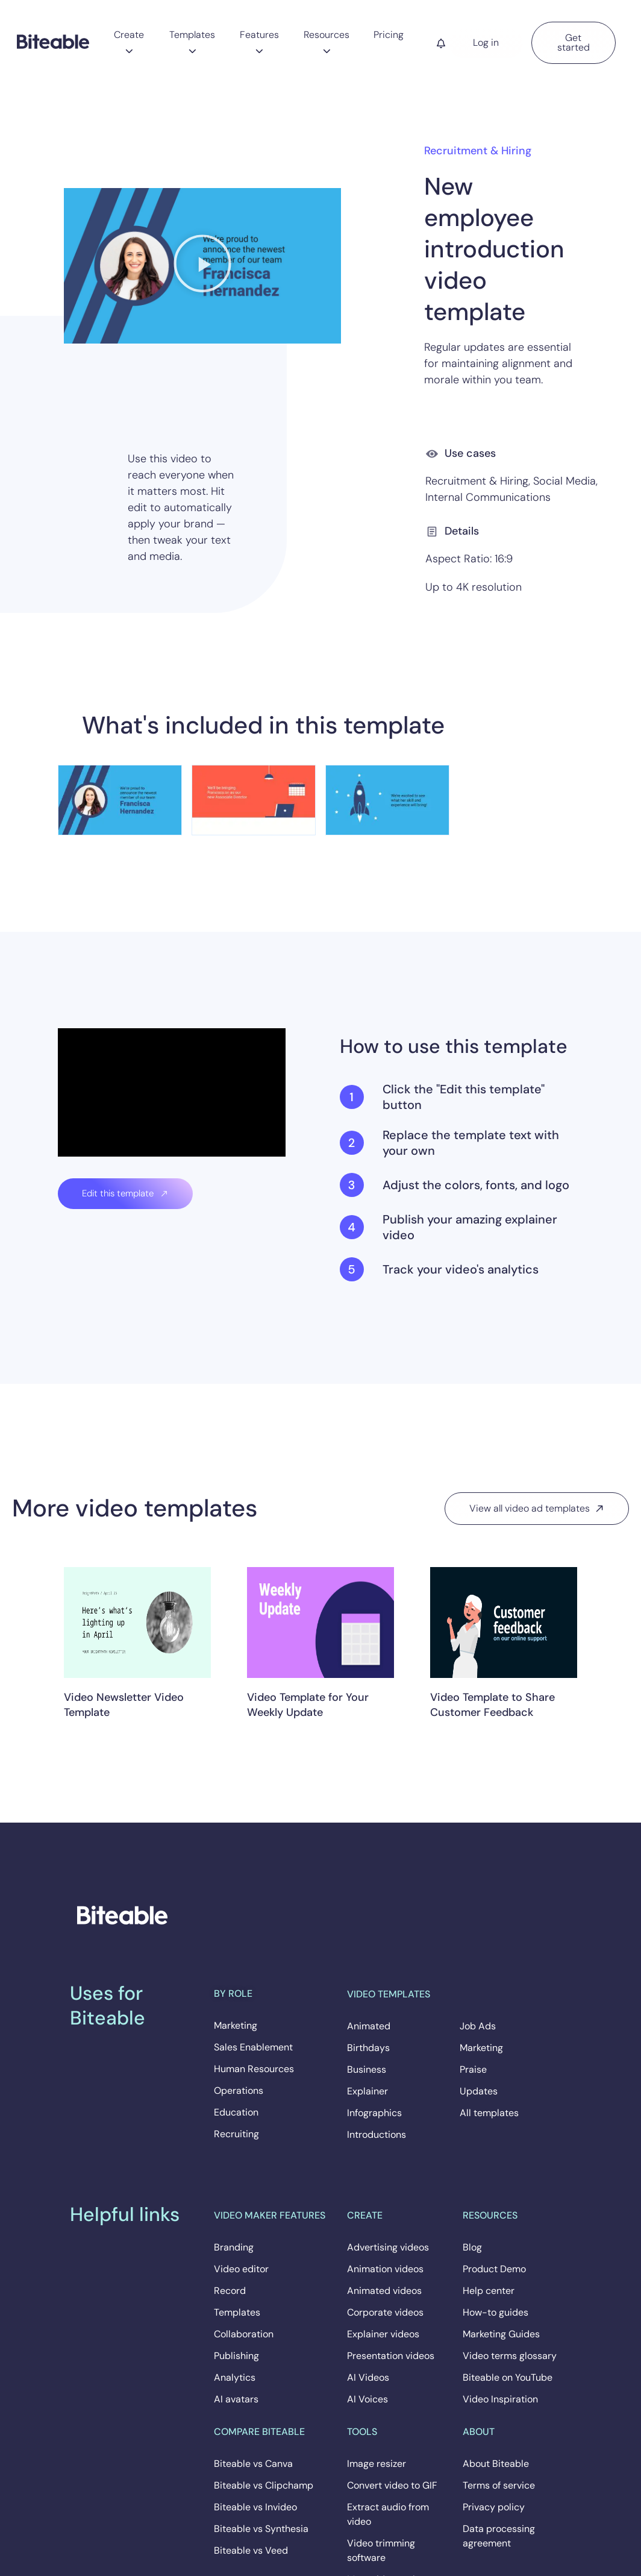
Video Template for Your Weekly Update (308, 1705)
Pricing (389, 34)
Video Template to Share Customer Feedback (492, 1705)
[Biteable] (53, 41)
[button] (202, 265)
